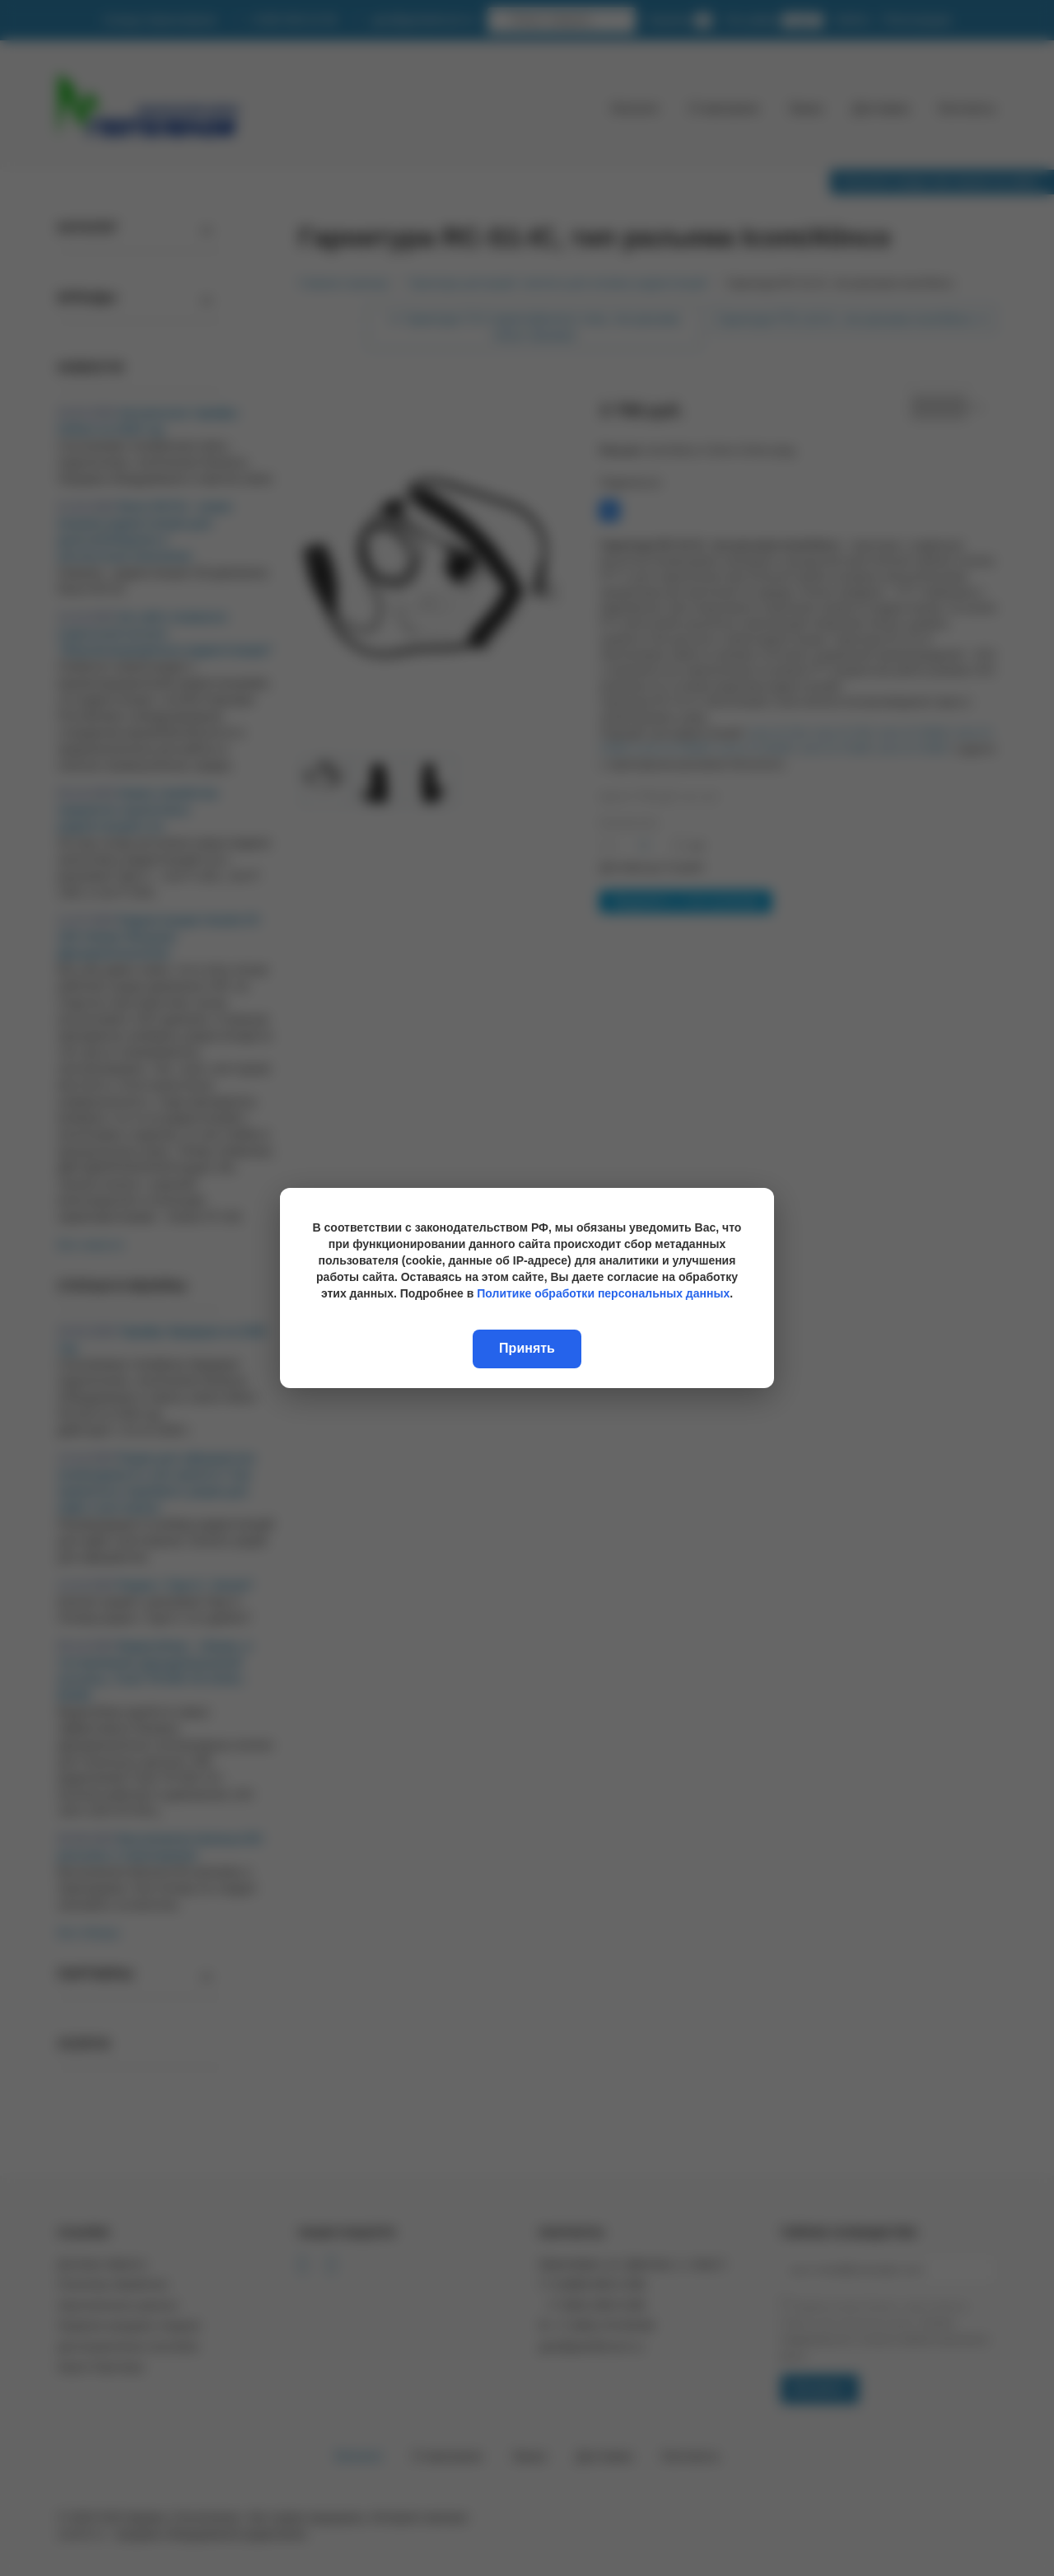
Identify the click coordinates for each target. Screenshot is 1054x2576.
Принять (527, 1348)
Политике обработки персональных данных (603, 1293)
